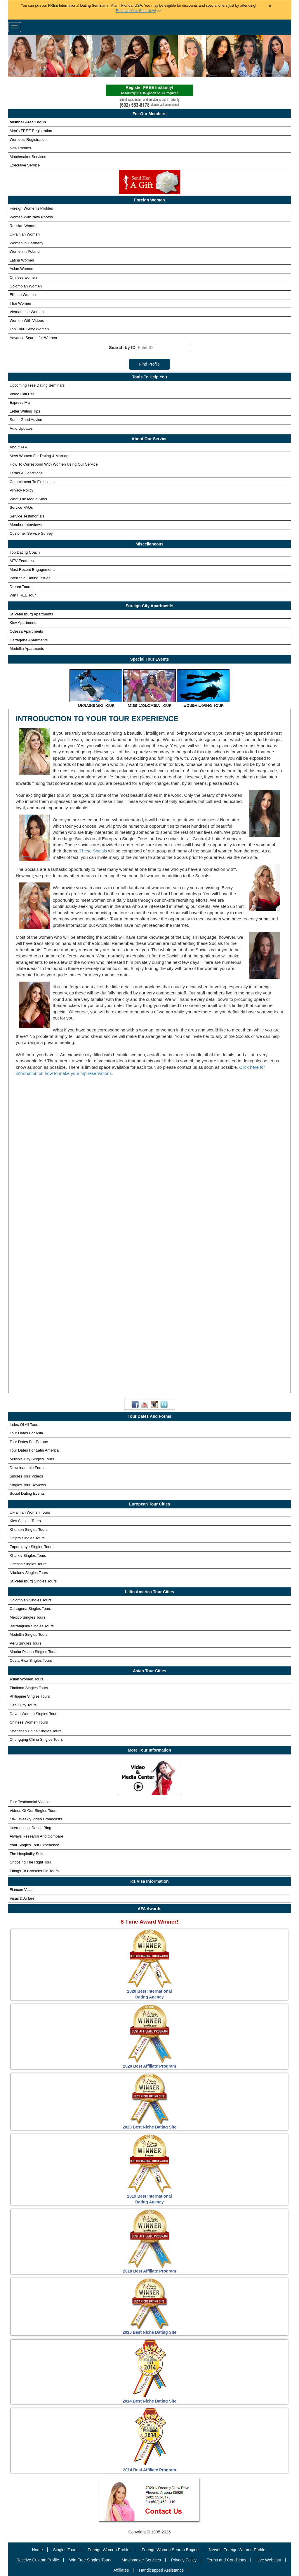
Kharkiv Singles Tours (28, 1555)
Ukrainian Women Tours (30, 1512)
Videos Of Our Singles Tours (34, 1810)
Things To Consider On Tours (34, 1871)
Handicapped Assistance (161, 2570)
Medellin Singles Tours (29, 1634)
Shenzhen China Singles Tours (36, 1731)
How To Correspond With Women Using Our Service (54, 464)
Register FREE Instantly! (149, 90)
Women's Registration (28, 139)
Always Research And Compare (36, 1836)
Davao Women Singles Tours (34, 1714)
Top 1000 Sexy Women (29, 329)
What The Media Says (28, 499)
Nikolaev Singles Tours (29, 1572)
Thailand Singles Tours (29, 1688)
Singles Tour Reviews (28, 1485)
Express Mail (20, 402)
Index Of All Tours (24, 1424)
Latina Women (22, 260)
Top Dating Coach (25, 552)
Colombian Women (26, 286)
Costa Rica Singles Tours (31, 1660)
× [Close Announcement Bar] (270, 6)
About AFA (18, 447)
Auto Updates (21, 428)
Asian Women (21, 268)
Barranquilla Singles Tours (32, 1626)
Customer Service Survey (31, 533)
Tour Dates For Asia (26, 1433)
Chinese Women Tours (29, 1722)
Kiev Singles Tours (25, 1521)
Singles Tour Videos (26, 1476)
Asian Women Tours (27, 1679)
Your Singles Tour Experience (34, 1845)
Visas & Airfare (22, 1898)
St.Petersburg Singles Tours (33, 1581)
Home (37, 2549)
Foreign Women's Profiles (31, 208)
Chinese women (23, 277)
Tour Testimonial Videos (30, 1802)
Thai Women (20, 303)
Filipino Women (23, 294)
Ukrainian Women (25, 234)
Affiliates (121, 2570)
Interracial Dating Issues (30, 578)
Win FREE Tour (23, 595)
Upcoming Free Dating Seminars (37, 385)
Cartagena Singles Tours (30, 1608)
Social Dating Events (27, 1493)
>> (138, 11)
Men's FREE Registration (31, 131)
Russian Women (23, 226)
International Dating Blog (30, 1828)
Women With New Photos (31, 217)
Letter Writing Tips (25, 411)
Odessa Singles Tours (28, 1564)
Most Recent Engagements (32, 569)
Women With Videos (27, 320)
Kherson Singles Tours (29, 1529)
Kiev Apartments (23, 622)
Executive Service (25, 165)
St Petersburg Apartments (31, 614)
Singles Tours (65, 2549)
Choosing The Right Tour (30, 1862)
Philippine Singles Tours (30, 1696)
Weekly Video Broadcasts (36, 1819)
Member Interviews (26, 524)
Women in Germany (26, 243)
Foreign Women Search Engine (170, 2549)
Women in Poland (24, 251)
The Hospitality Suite (27, 1854)
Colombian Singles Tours (31, 1600)
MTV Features (22, 561)
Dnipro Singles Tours (27, 1538)
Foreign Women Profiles (109, 2549)
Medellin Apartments (27, 648)
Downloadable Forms (28, 1468)
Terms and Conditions (226, 2560)
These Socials (93, 850)
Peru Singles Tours (25, 1643)
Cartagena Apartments (29, 640)
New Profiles (20, 148)
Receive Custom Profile (37, 2560)
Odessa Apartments (26, 631)
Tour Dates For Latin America (34, 1450)
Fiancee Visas (21, 1889)
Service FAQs (21, 507)
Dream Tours (20, 587)
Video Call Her (22, 394)
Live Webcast (268, 2560)
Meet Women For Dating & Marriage (40, 456)
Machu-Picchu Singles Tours (34, 1652)
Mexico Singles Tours (28, 1617)
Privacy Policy (21, 490)
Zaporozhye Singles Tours (31, 1547)
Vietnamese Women (27, 312)
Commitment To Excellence (32, 482)
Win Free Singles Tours (90, 2560)
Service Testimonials (27, 516)
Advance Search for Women (33, 338)
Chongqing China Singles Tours (36, 1739)
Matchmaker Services (28, 157)
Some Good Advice (26, 419)
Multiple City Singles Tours (32, 1459)
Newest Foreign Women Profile (237, 2549)
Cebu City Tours (23, 1705)
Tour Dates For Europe (29, 1442)
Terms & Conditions (26, 473)
